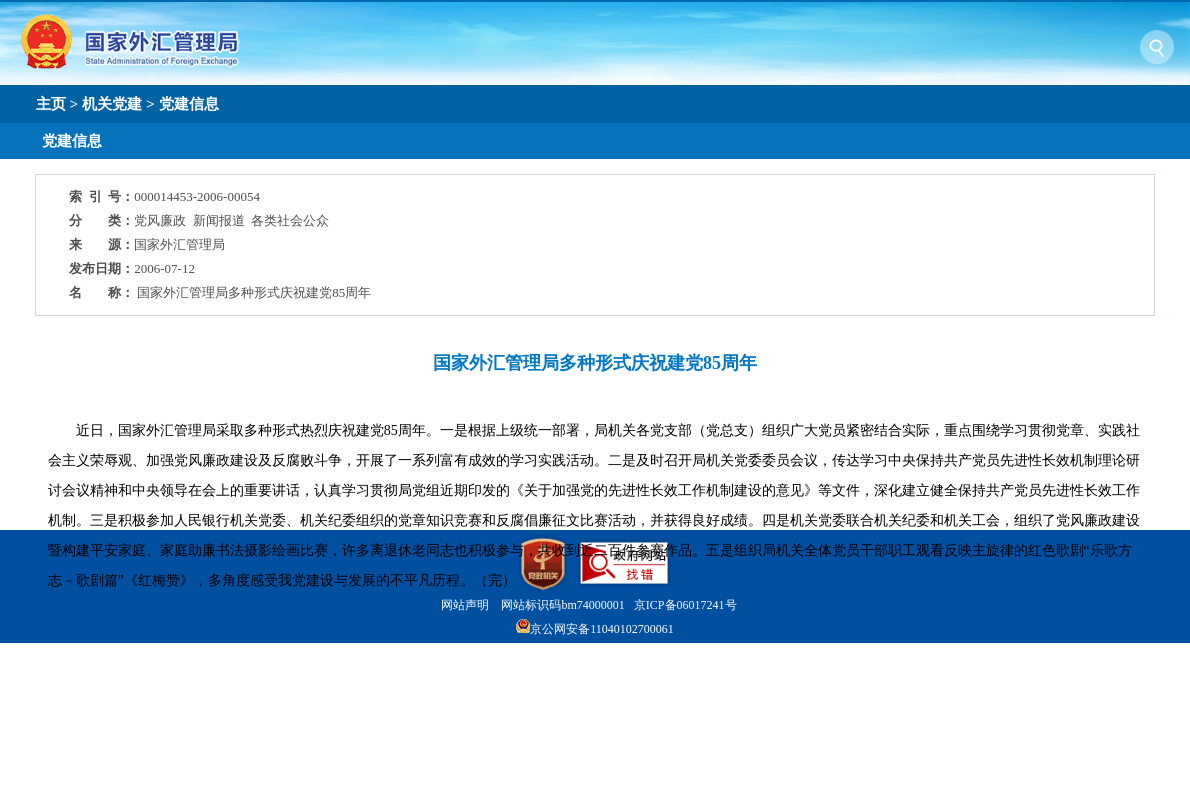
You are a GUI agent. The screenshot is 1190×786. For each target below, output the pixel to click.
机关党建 (112, 103)
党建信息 (189, 103)
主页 (51, 103)
